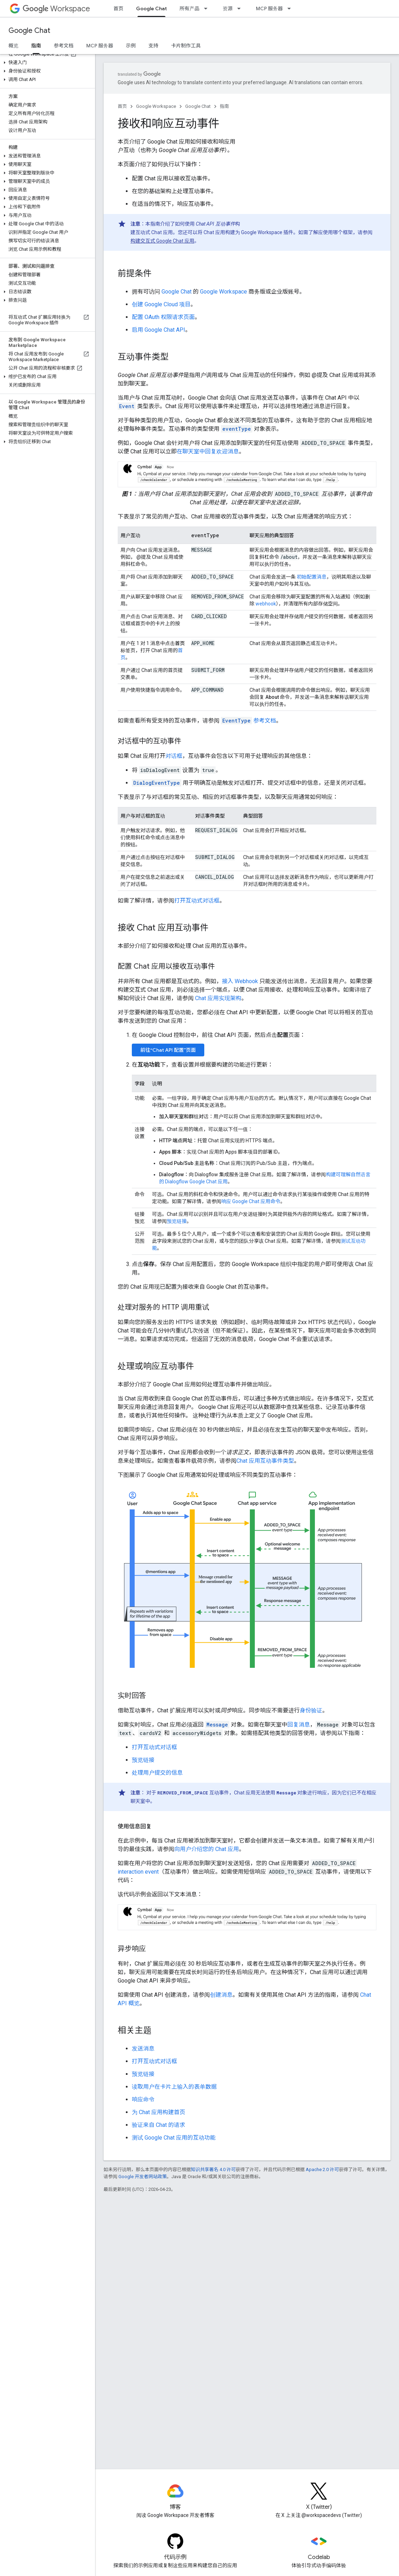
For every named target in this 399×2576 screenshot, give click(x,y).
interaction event (138, 1871)
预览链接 (177, 1221)
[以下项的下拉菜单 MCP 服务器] (291, 8)
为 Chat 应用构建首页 (158, 2112)
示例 (131, 45)
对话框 (173, 756)
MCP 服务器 (269, 8)
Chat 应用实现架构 (218, 998)
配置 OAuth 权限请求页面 (163, 317)
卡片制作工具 (186, 45)
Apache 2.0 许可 (322, 2169)
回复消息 (298, 1724)
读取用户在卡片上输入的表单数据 (174, 2086)
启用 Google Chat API (158, 329)
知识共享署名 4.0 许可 (213, 2169)
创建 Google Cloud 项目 (161, 304)
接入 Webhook (240, 981)
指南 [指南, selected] (36, 45)
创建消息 (221, 1994)
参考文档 (64, 45)
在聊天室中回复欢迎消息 (208, 451)
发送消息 (143, 2048)
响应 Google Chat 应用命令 (250, 1201)
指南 (224, 106)
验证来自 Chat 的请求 (158, 2125)
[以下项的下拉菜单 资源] (241, 8)
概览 (13, 45)
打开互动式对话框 (196, 900)
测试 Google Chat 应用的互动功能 (174, 2137)
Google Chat (29, 30)
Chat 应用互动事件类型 (265, 1460)
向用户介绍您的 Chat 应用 (206, 1849)
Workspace (56, 8)
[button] (46, 62)
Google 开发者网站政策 (142, 2176)
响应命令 (143, 2099)
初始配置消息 (311, 577)
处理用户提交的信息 (157, 1772)
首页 (118, 8)
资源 (228, 8)
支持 (153, 45)
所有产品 (189, 8)
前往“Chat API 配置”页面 (168, 1050)
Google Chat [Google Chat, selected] (151, 8)
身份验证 (311, 1710)
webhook (266, 604)
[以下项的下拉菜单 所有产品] (207, 8)
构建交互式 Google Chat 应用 (162, 241)
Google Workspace (156, 106)
